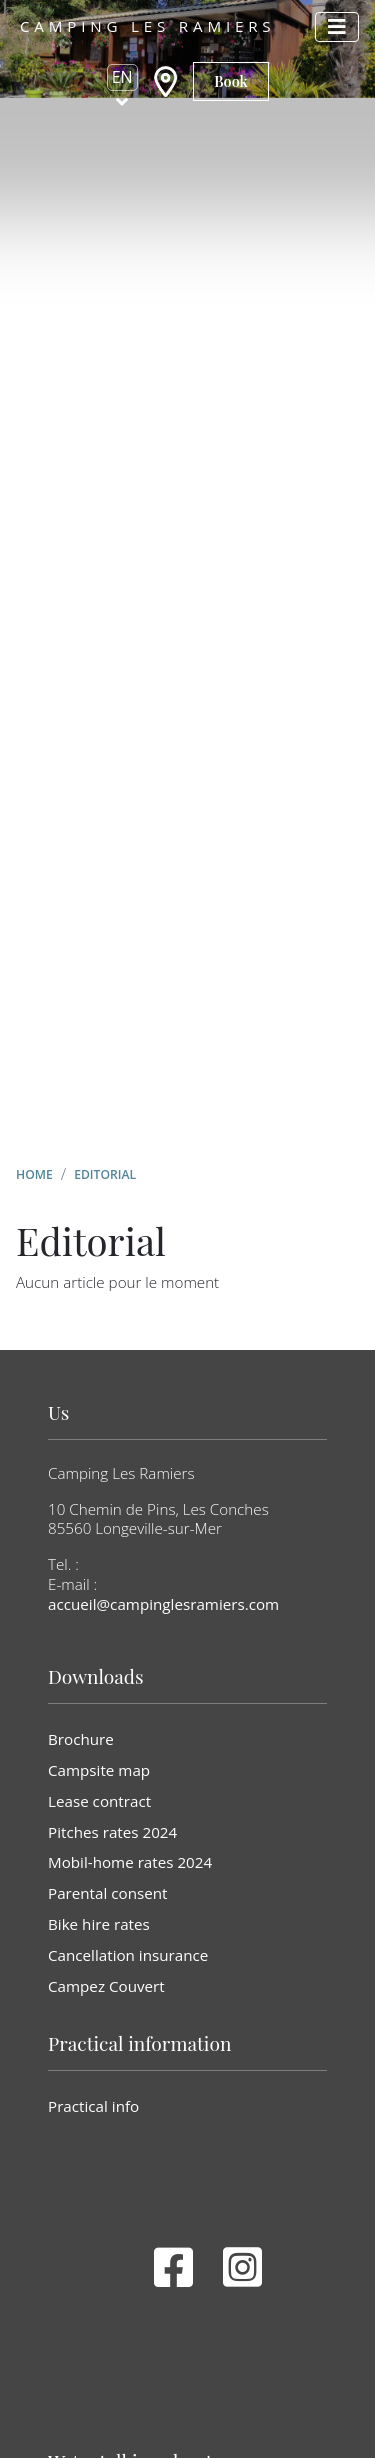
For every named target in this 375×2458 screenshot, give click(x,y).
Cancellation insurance (128, 1955)
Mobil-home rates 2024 (130, 1862)
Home (34, 1174)
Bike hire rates (99, 1924)
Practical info (93, 2106)
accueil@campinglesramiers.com (163, 1604)
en (122, 77)
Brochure (81, 1739)
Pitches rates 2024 (112, 1832)
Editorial (105, 1174)
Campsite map (99, 1770)
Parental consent (107, 1893)
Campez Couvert (106, 1986)
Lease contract (99, 1801)
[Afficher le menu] (337, 27)
